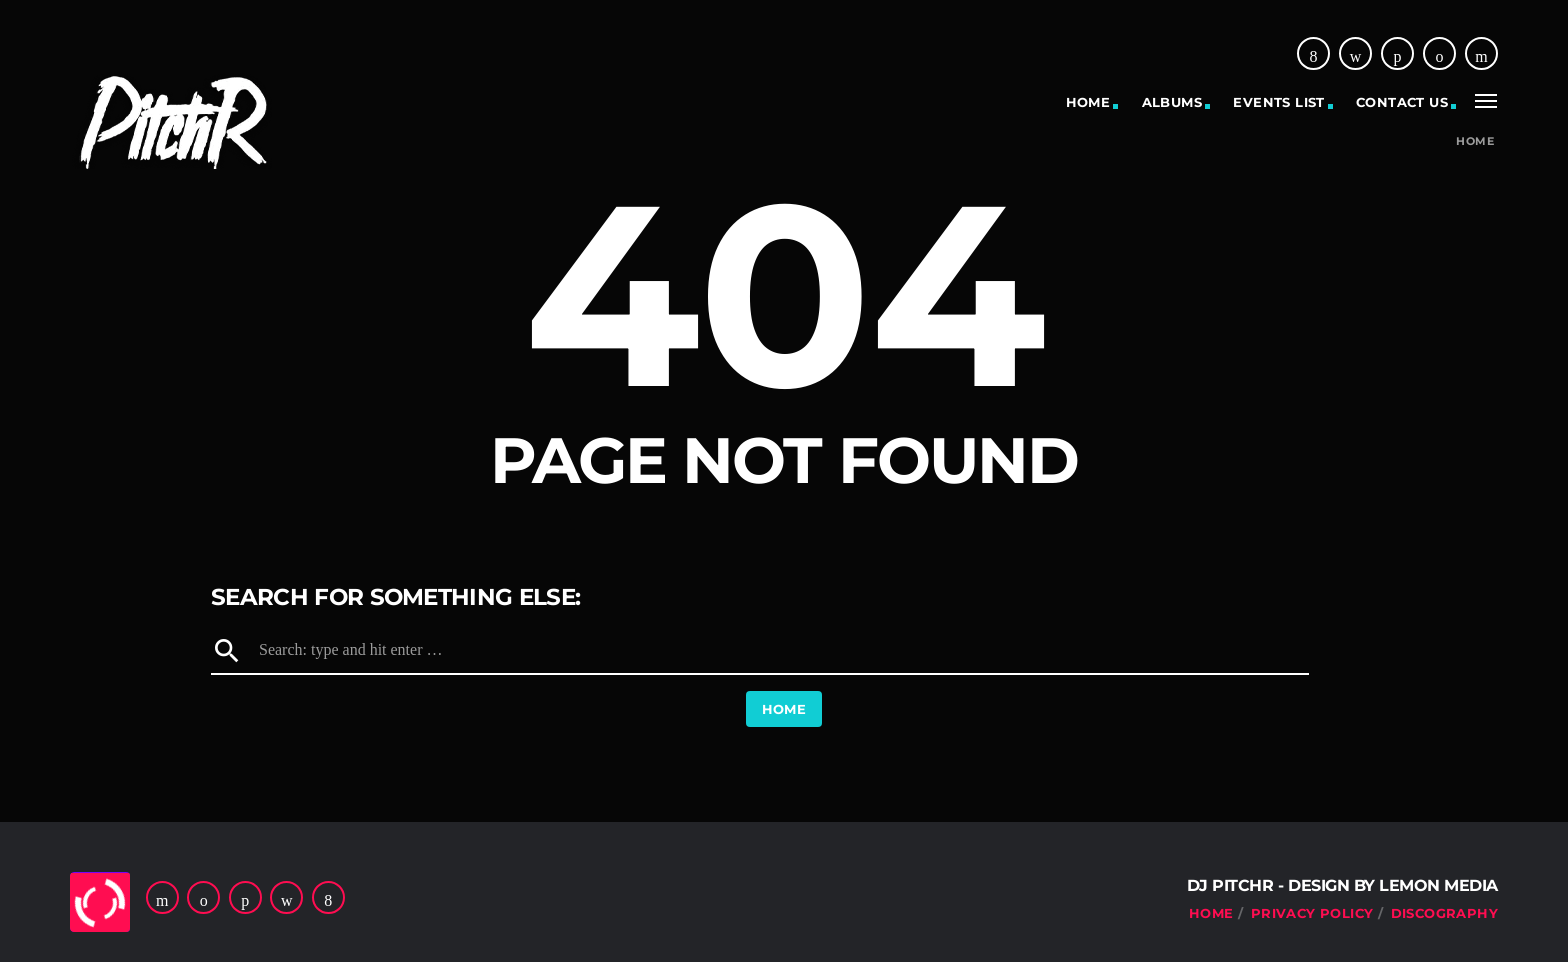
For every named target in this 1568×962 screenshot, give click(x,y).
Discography (1444, 913)
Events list (1278, 102)
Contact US (1402, 102)
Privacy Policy (1312, 913)
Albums (1172, 102)
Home (1088, 102)
